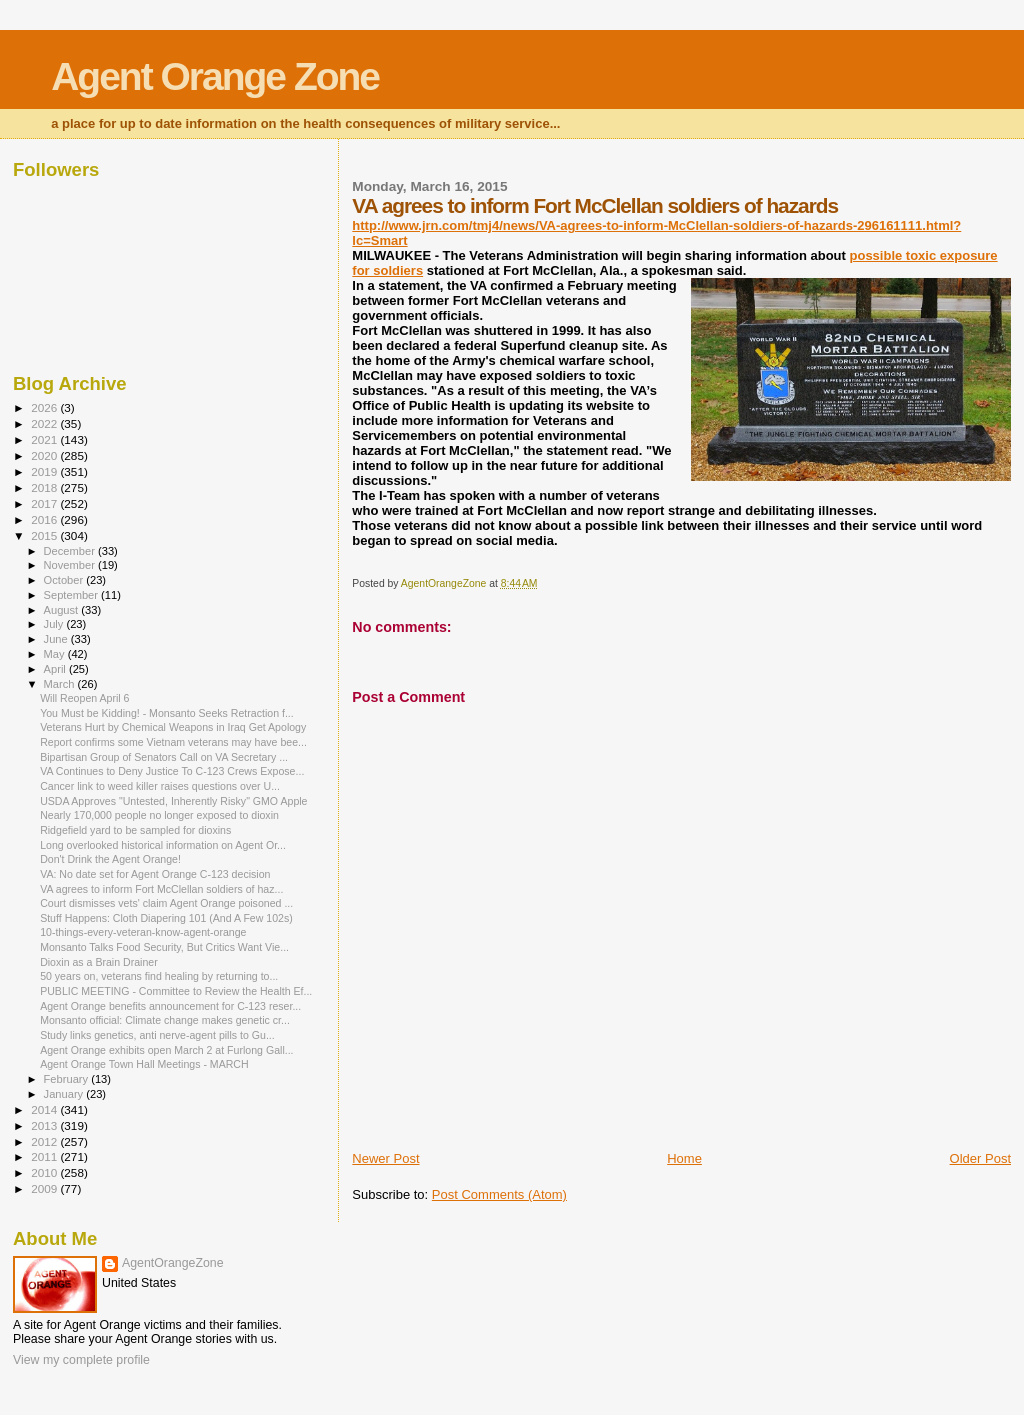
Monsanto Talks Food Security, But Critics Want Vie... (164, 947)
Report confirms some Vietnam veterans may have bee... (173, 742)
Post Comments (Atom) (499, 1194)
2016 (45, 519)
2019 (45, 471)
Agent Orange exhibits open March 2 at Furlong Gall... (166, 1050)
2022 (45, 423)
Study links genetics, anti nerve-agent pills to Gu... (157, 1035)
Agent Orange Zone (215, 76)
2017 (45, 503)
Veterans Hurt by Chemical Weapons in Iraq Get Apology (173, 727)
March (61, 684)
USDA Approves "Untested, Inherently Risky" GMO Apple (173, 801)
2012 (45, 1141)
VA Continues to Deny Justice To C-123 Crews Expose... (172, 771)
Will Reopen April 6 (84, 698)
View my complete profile (81, 1360)
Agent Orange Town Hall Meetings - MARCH (144, 1064)
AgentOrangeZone (173, 1263)
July (55, 624)
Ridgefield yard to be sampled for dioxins (135, 830)
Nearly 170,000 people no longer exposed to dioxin (159, 815)
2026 (45, 407)
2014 (45, 1109)
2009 (45, 1188)
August (63, 610)
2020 (45, 455)
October (65, 580)
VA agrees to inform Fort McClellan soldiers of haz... (161, 889)
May (56, 654)
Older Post (980, 1158)
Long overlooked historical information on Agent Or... (163, 845)
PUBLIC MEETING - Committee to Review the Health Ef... (176, 991)
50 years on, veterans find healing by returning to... (159, 976)
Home (684, 1158)
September (73, 595)
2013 (45, 1125)
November (71, 565)
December (71, 551)
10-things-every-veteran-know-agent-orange (143, 932)
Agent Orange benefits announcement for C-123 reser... (170, 1006)
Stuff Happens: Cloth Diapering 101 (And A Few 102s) (166, 918)
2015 (45, 535)
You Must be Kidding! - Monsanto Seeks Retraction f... (167, 713)
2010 (45, 1172)
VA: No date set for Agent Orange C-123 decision (155, 874)
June (57, 639)
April (56, 669)
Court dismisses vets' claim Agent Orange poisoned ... (166, 903)
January (65, 1094)
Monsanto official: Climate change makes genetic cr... (165, 1020)
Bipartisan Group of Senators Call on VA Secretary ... (164, 757)
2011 (45, 1156)
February (68, 1079)
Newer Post (385, 1158)
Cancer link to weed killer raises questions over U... (160, 786)
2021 (45, 439)
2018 (45, 487)
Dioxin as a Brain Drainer (99, 962)
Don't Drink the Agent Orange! (110, 859)
